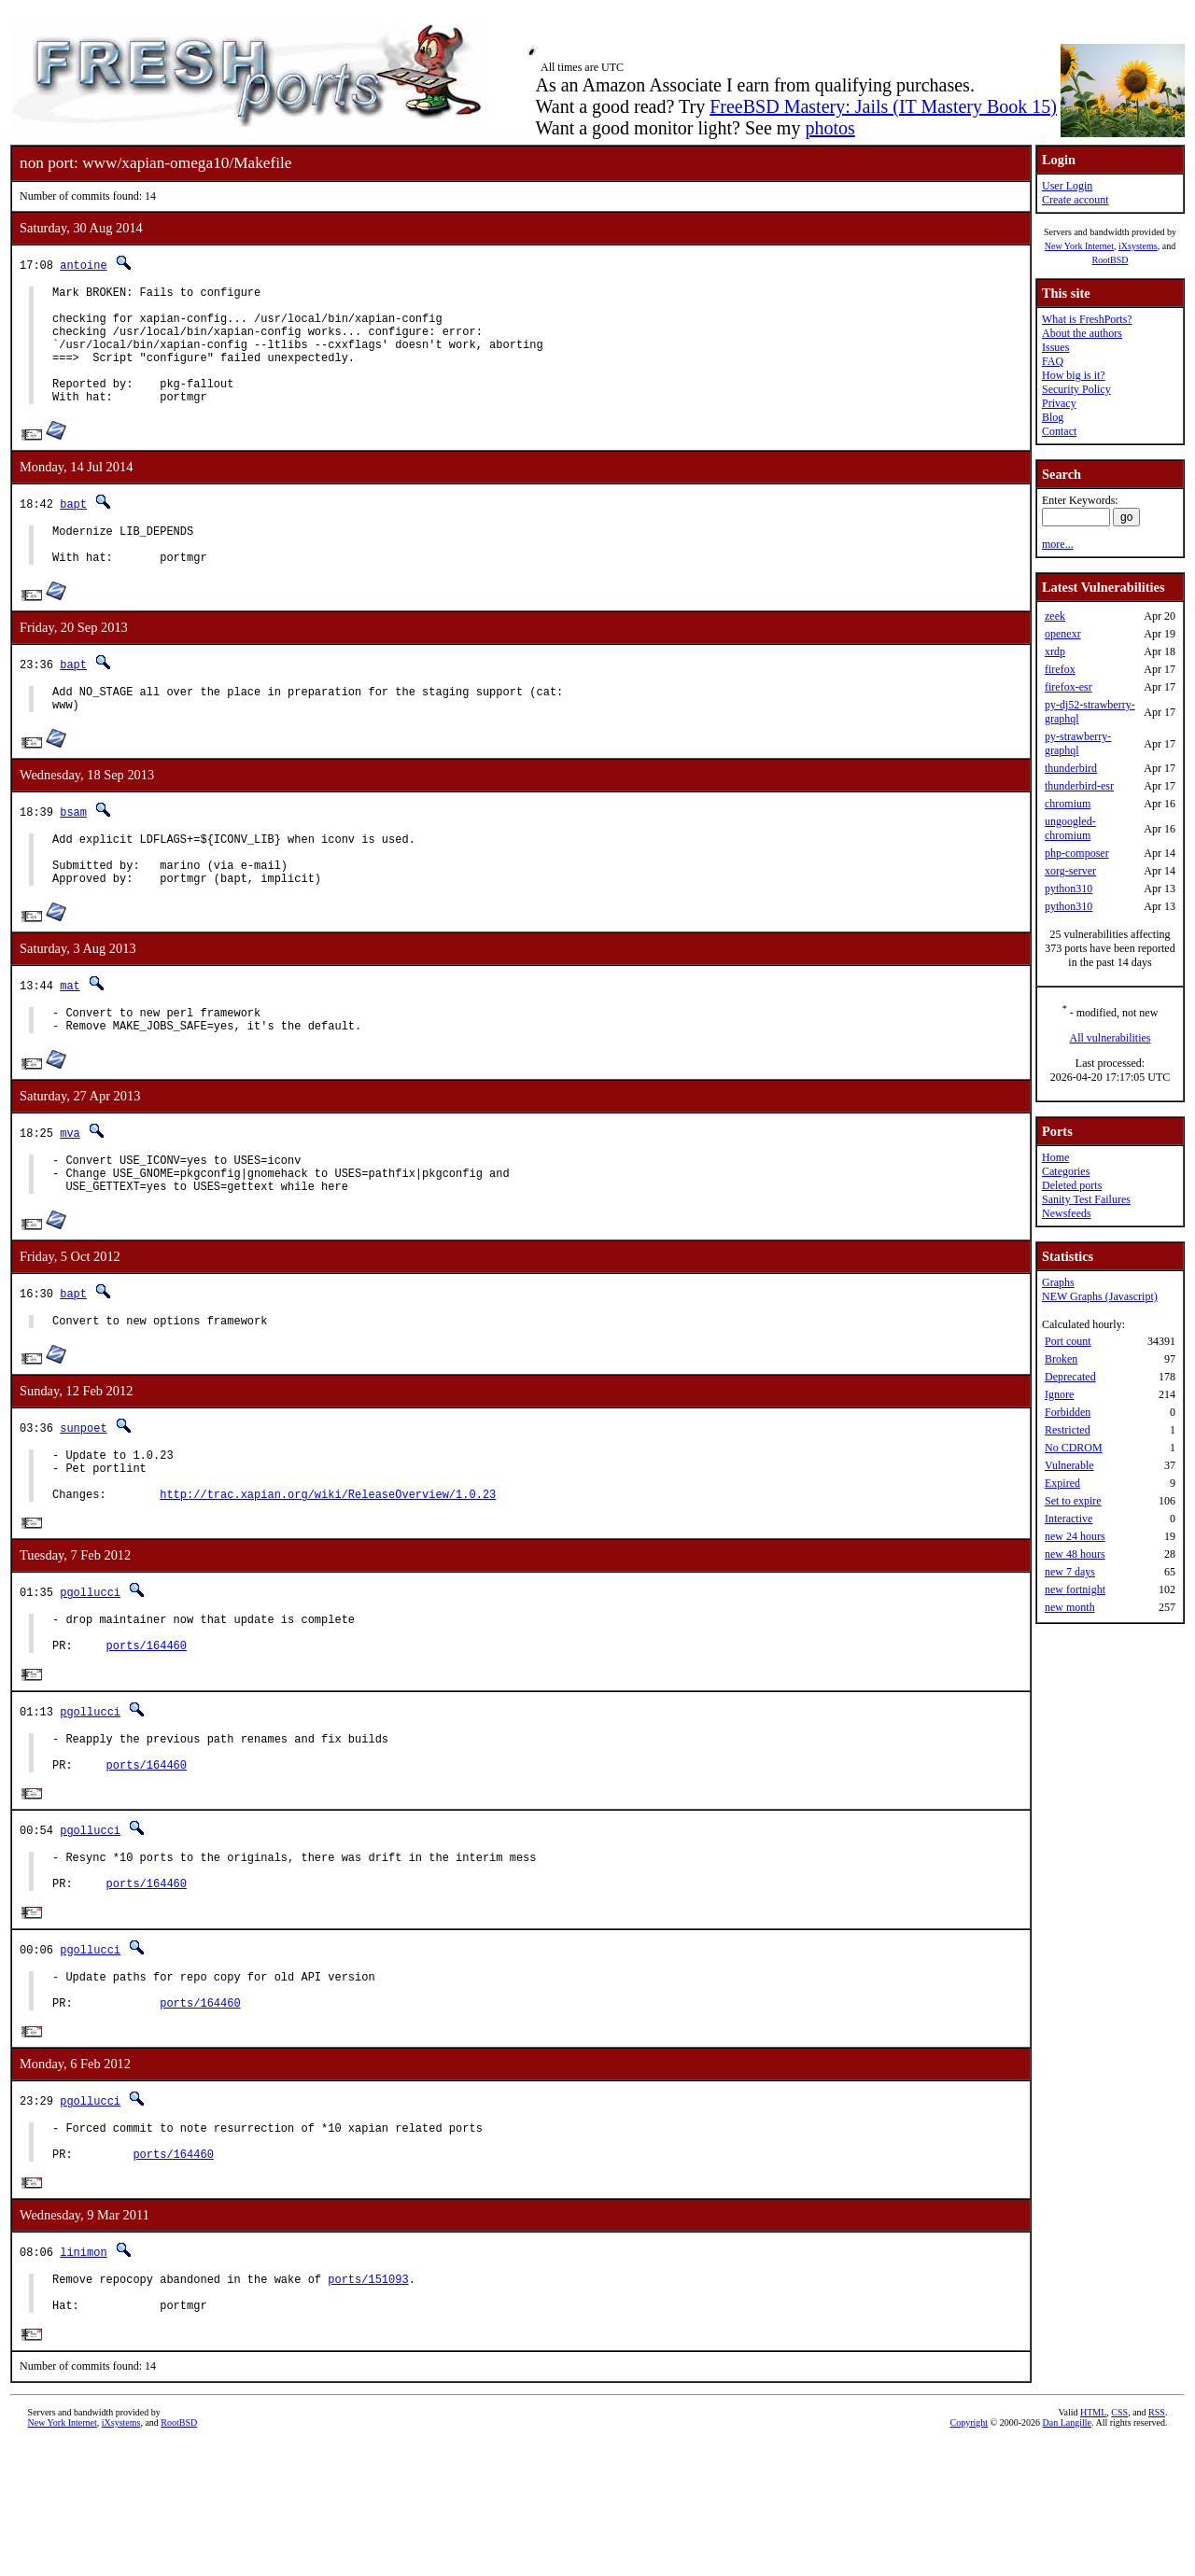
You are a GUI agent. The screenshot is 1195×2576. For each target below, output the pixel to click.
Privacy (1059, 403)
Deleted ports (1072, 1185)
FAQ (1052, 361)
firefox (1060, 669)
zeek (1055, 616)
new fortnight (1075, 1589)
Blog (1052, 417)
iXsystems (1138, 246)
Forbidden (1067, 1412)
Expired (1062, 1483)
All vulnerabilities (1110, 1037)
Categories (1066, 1171)
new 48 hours (1075, 1554)
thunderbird (1071, 768)
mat (70, 1035)
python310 (1068, 888)
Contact (1059, 431)
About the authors (1082, 333)
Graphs (1058, 1282)
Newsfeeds (1066, 1213)
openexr (1063, 633)
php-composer (1077, 853)
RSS (1156, 2545)
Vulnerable (1069, 1465)
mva (70, 1189)
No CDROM (1074, 1447)
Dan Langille (1067, 2555)
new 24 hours (1075, 1536)
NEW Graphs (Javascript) (1100, 1296)
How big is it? (1073, 375)
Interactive (1068, 1518)
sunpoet (83, 1495)
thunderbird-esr (1079, 785)
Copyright (969, 2555)
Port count (1068, 1341)
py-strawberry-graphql (1078, 743)
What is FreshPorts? (1087, 319)
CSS (1119, 2545)
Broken (1061, 1358)
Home (1055, 1157)
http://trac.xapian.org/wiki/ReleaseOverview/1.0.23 (328, 1572)
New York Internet (1079, 246)
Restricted (1067, 1429)
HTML (1093, 2545)
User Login (1067, 185)
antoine (83, 265)
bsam (73, 851)
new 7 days (1070, 1571)
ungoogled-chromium (1070, 828)
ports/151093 (368, 2406)
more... (1058, 544)
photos (829, 128)
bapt (73, 529)
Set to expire (1073, 1500)
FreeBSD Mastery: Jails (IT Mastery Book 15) (883, 106)
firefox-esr (1068, 686)
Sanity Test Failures (1086, 1199)
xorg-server (1070, 870)
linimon (83, 2376)
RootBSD (1110, 260)
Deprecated (1070, 1376)
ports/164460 (146, 1733)
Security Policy (1076, 389)
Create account (1075, 199)
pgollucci (90, 1671)
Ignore (1059, 1394)
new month (1070, 1607)
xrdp (1055, 651)
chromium (1067, 803)
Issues (1055, 347)
